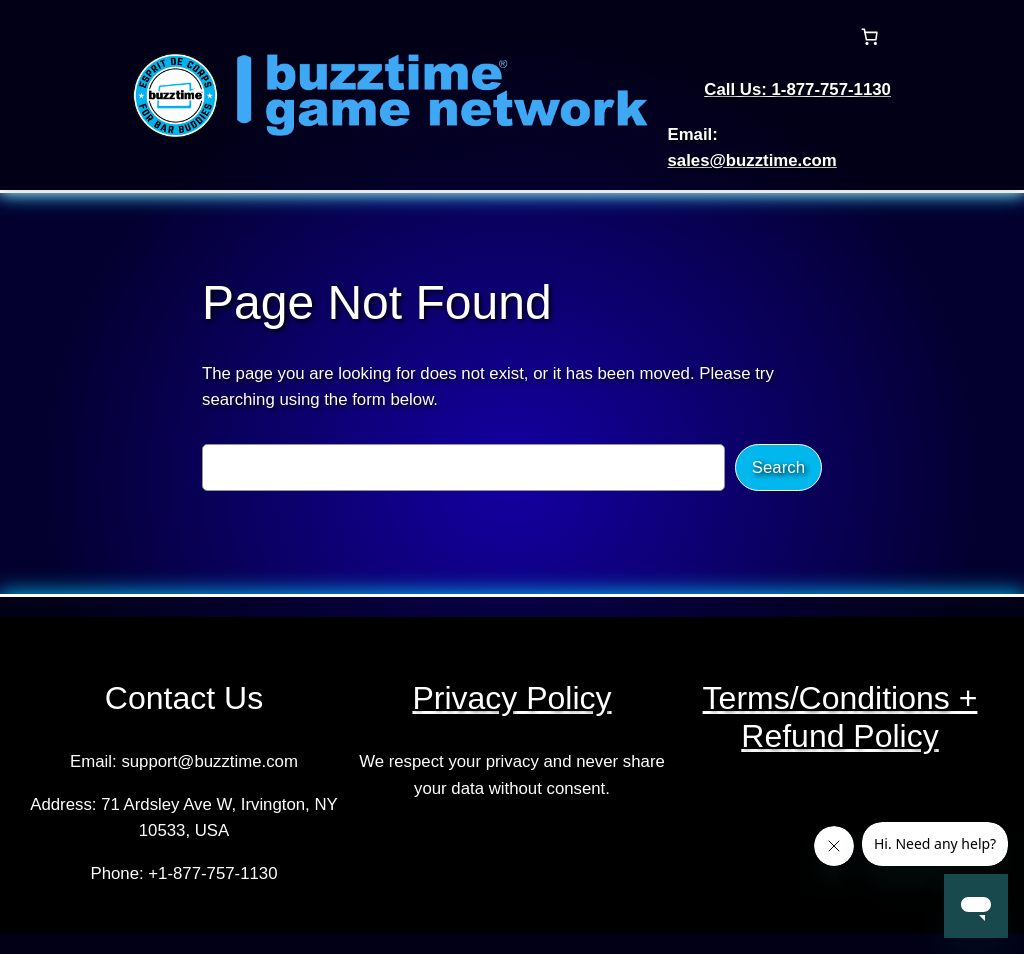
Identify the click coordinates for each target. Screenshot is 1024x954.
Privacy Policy (511, 698)
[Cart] (870, 37)
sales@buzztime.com (751, 160)
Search (778, 467)
